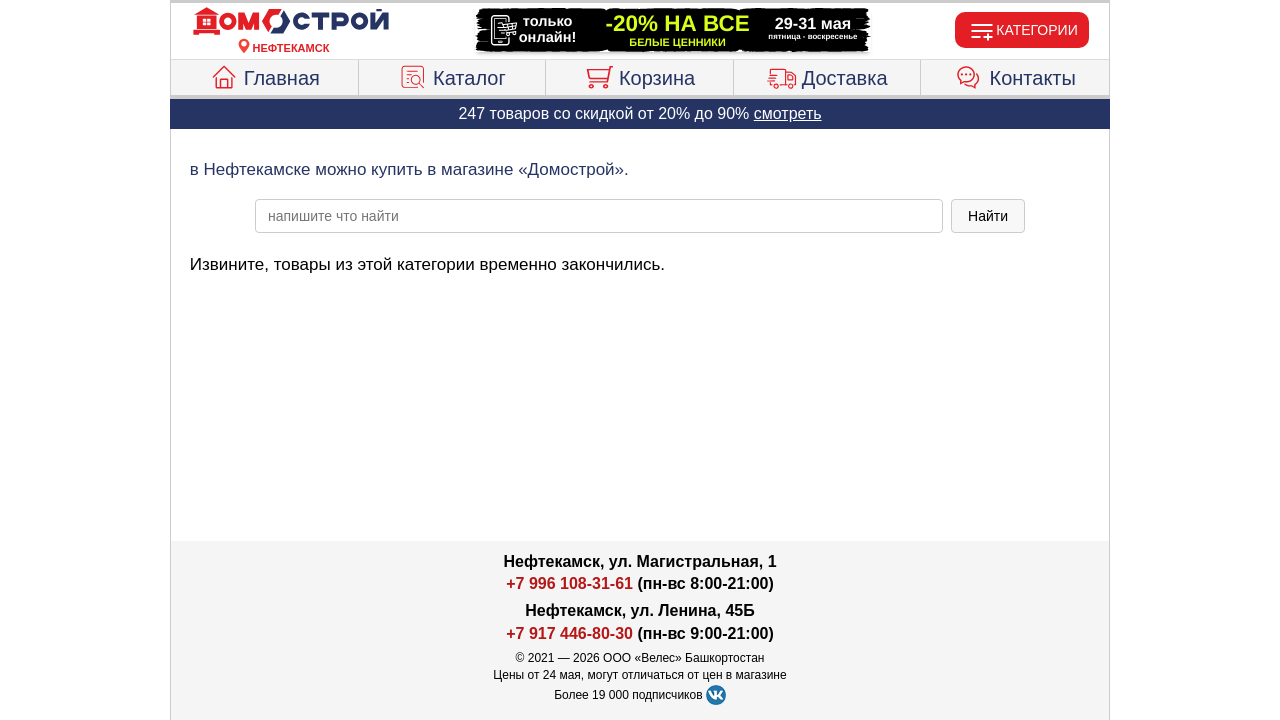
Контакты (1015, 75)
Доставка (827, 75)
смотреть (788, 113)
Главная (264, 75)
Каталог (452, 75)
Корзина (639, 75)
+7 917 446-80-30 (569, 633)
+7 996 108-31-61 (569, 583)
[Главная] (291, 22)
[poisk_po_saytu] (599, 216)
